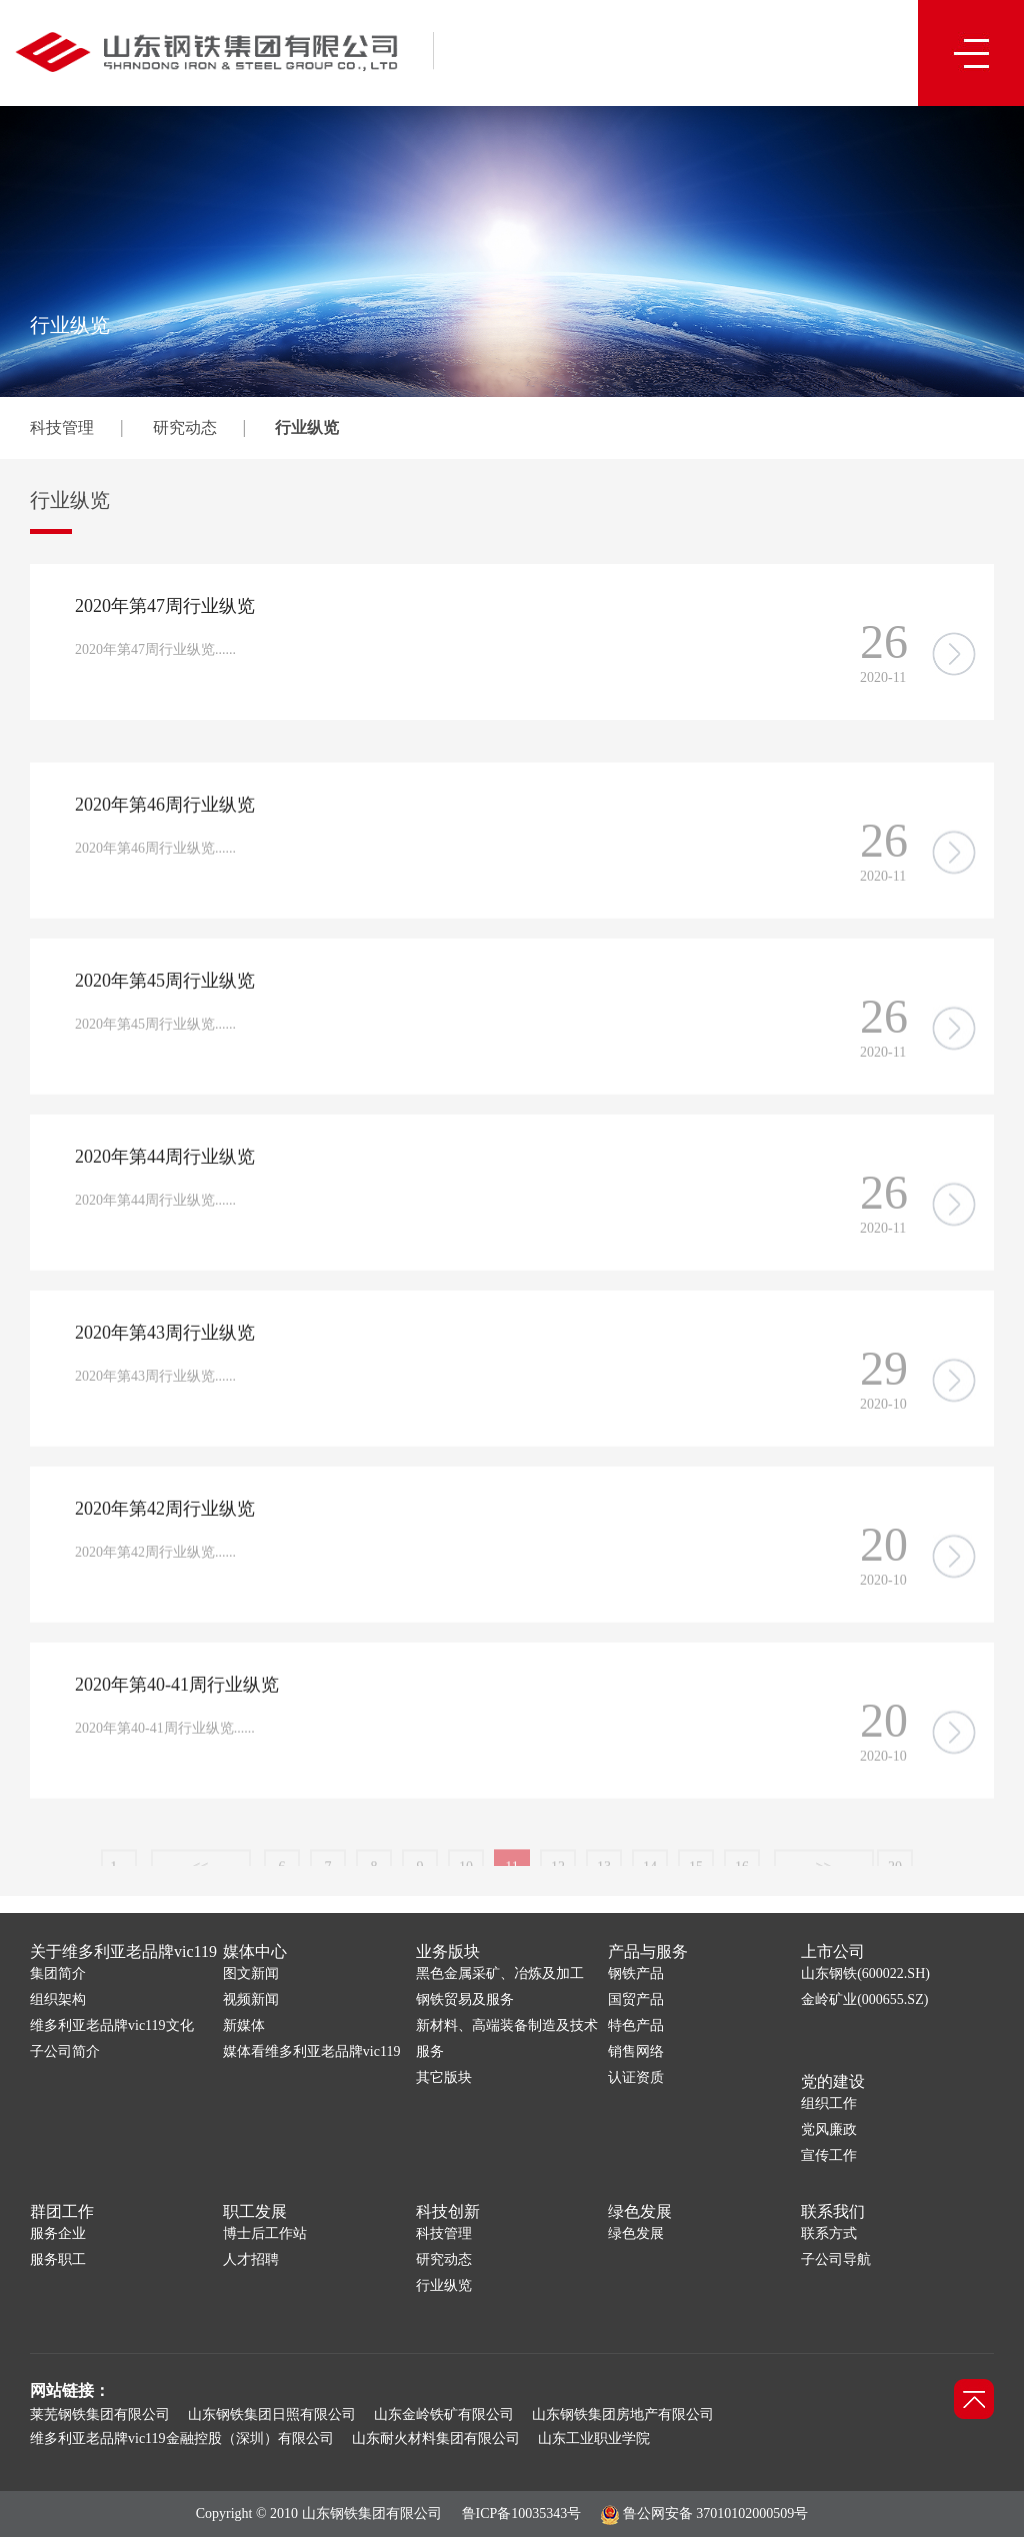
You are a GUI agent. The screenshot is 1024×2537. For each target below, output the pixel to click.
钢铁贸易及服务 (465, 1999)
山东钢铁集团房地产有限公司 (623, 2414)
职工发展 (255, 2211)
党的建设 (833, 2081)
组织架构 (58, 1999)
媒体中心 (255, 1951)
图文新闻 (251, 1973)
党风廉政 (829, 2129)
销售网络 (636, 2051)
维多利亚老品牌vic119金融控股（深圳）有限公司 (182, 2438)
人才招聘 (251, 2259)
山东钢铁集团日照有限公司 (272, 2414)
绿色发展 (640, 2211)
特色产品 (636, 2025)
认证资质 (636, 2077)
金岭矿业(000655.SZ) (864, 1999)
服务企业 (58, 2233)
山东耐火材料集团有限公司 (436, 2438)
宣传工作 (829, 2155)
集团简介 (58, 1973)
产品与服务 (648, 1951)
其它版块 (444, 2077)
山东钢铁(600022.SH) (865, 1973)
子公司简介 (65, 2051)
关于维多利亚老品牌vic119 (123, 1951)
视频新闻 (251, 1999)
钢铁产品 (636, 1973)
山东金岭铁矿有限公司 (444, 2414)
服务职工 (58, 2259)
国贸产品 (636, 1999)
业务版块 (448, 1951)
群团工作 (62, 2211)
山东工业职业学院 (594, 2438)
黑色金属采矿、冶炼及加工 (500, 1973)
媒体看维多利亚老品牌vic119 (312, 2051)
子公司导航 (836, 2259)
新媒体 (244, 2025)
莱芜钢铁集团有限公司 (100, 2414)
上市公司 (833, 1951)
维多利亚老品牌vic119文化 (112, 2025)
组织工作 (829, 2103)
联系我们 (833, 2211)
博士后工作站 (265, 2233)
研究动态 (185, 427)
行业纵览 (307, 427)
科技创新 (448, 2211)
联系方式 (829, 2233)
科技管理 (62, 427)
